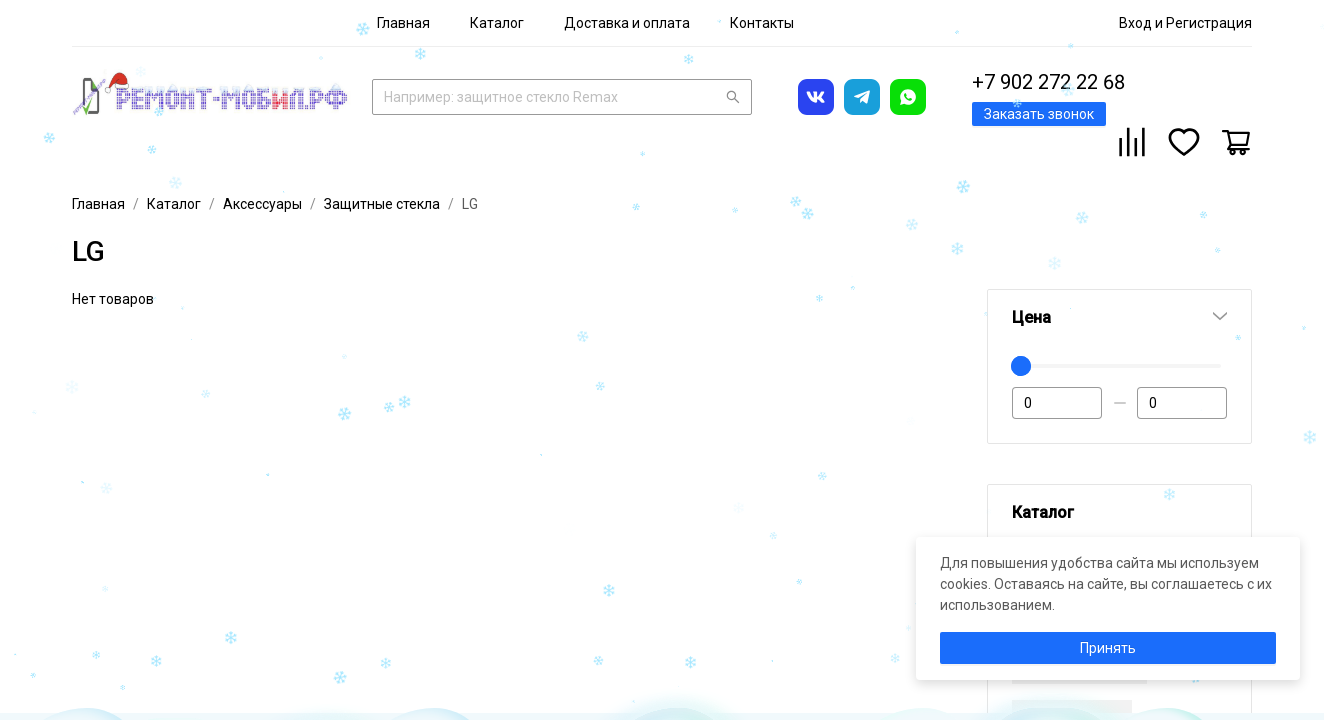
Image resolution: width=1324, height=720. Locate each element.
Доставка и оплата (627, 23)
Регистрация (1209, 23)
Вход (1135, 23)
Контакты (762, 23)
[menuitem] (403, 23)
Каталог (497, 23)
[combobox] (562, 95)
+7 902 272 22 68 (1048, 82)
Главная (403, 23)
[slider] (1021, 366)
